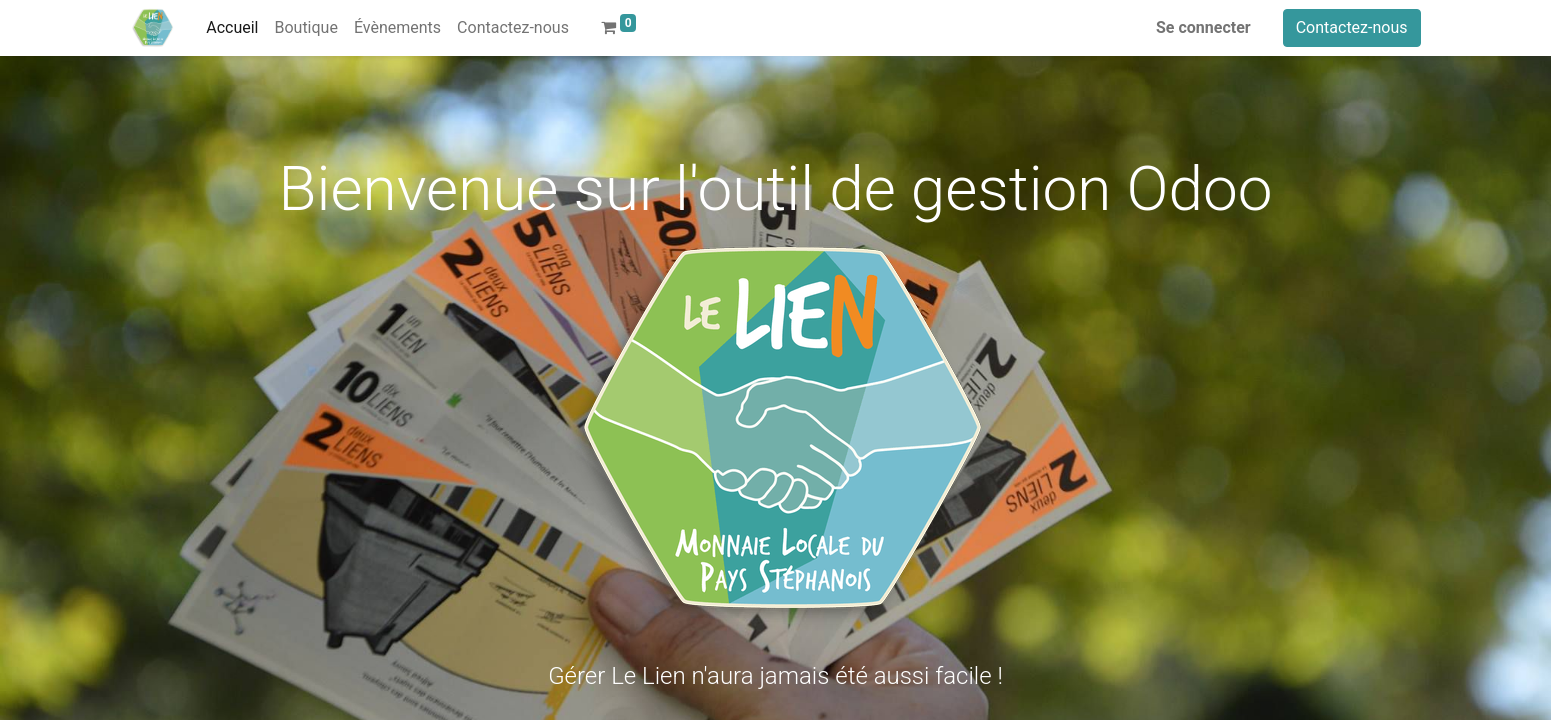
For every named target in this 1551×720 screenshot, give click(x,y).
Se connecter (1203, 27)
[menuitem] (232, 28)
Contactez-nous (1352, 27)
